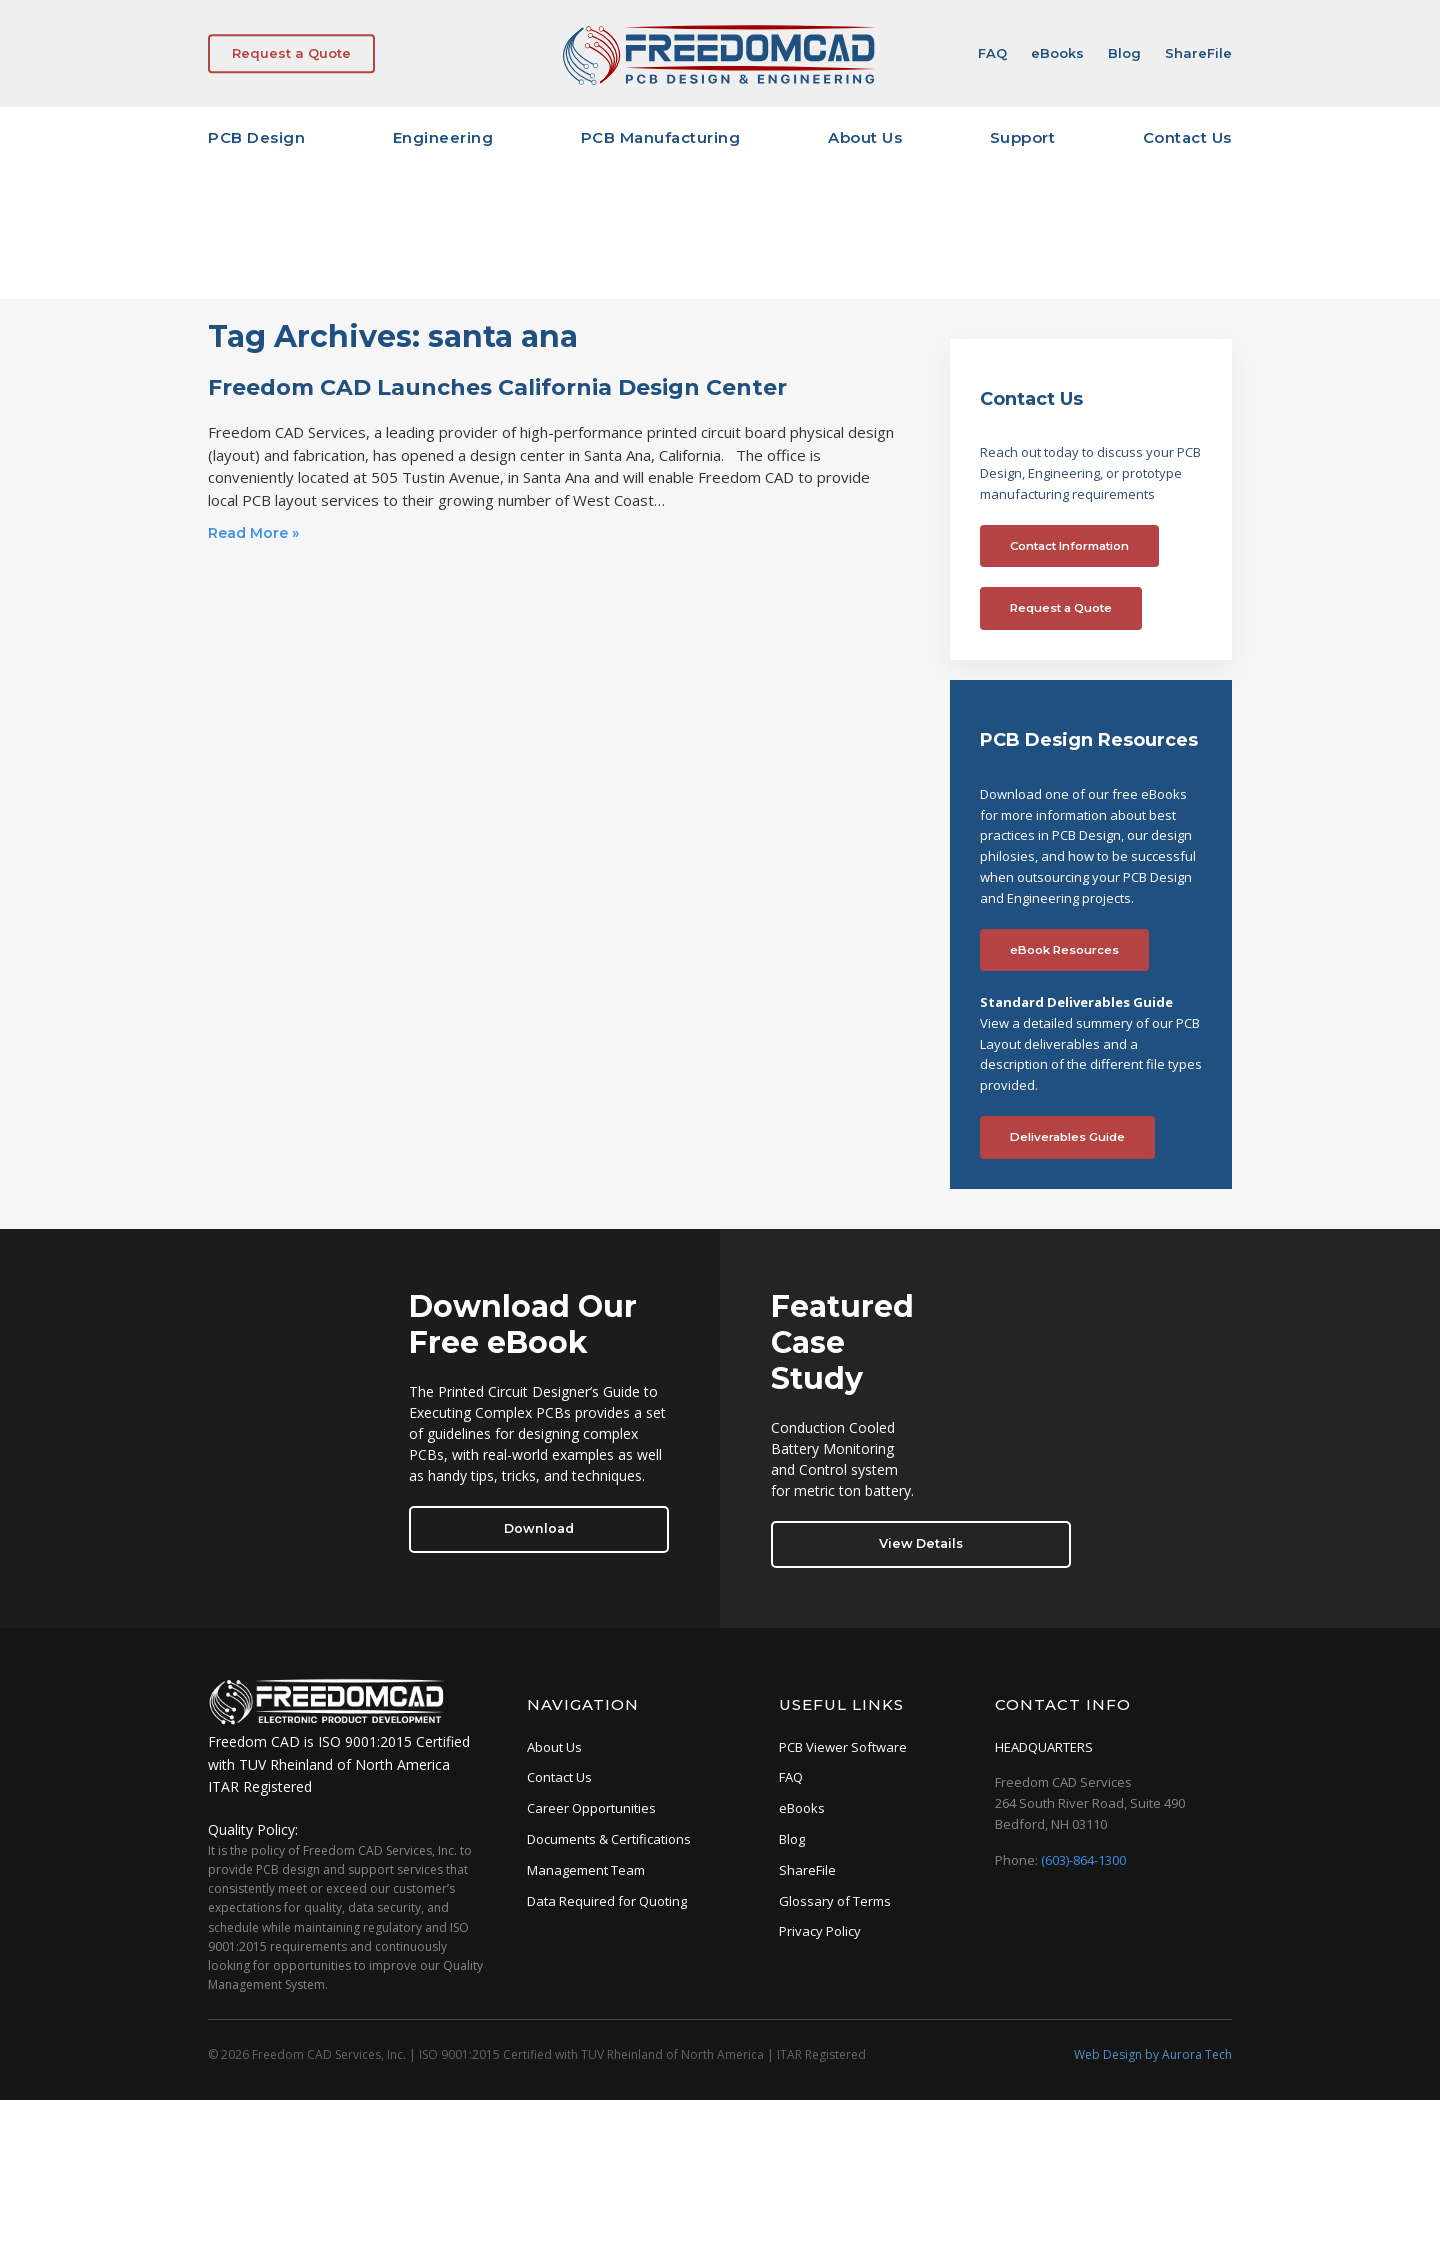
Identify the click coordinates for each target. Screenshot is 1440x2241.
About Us (865, 137)
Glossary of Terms (835, 1901)
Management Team (586, 1870)
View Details (921, 1543)
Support (1023, 137)
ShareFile (1198, 53)
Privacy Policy (820, 1931)
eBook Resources (1064, 950)
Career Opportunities (591, 1808)
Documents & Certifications (609, 1839)
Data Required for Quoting (607, 1901)
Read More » (253, 533)
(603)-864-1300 (1083, 1860)
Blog (1124, 53)
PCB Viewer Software (843, 1747)
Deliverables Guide (1067, 1137)
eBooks (1057, 53)
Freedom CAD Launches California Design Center (497, 387)
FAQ (992, 53)
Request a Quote (291, 53)
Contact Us (1187, 137)
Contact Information (1069, 546)
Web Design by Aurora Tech (1153, 2054)
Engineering (443, 137)
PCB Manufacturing (661, 137)
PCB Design (256, 137)
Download (539, 1528)
